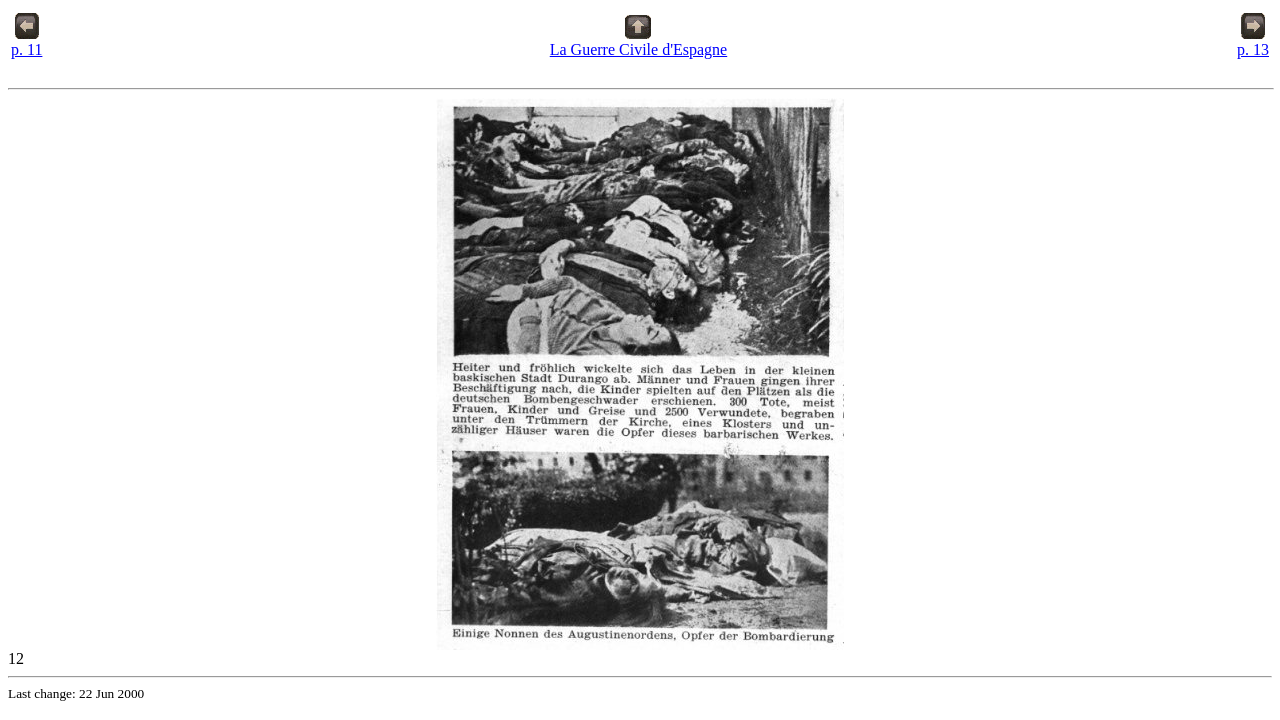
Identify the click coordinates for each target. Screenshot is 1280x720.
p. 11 (26, 42)
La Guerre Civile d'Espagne (638, 42)
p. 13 (1253, 42)
